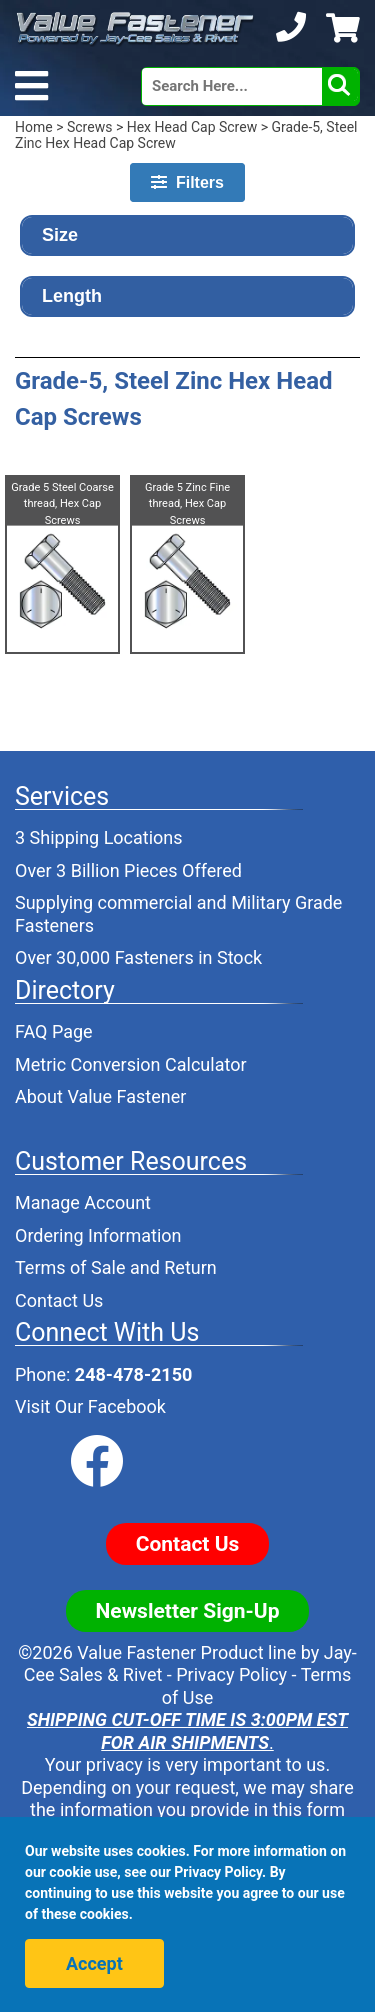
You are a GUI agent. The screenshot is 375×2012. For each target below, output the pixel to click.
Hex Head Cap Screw (192, 127)
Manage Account (83, 1202)
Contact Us (59, 1300)
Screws (89, 127)
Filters (187, 182)
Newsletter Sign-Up (188, 1611)
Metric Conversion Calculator (131, 1064)
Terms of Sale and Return (116, 1267)
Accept (94, 1963)
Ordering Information (98, 1235)
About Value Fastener (100, 1096)
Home (34, 127)
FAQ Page (54, 1031)
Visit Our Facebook (90, 1406)
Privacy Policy (231, 1674)
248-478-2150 (133, 1374)
